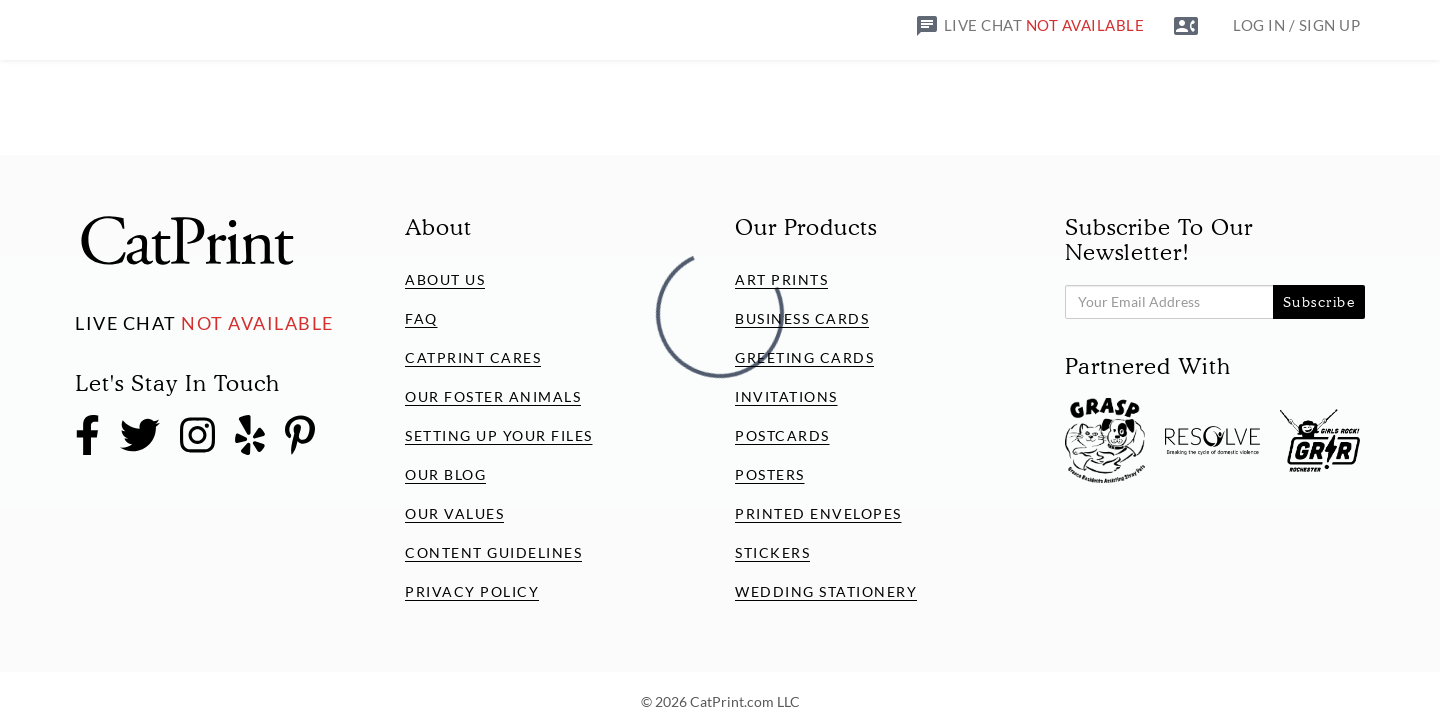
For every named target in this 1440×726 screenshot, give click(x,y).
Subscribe (1319, 302)
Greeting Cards (804, 357)
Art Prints (781, 279)
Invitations (786, 396)
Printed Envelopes (818, 513)
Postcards (782, 435)
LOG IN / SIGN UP (1296, 25)
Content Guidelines (493, 552)
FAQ (421, 318)
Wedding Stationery (826, 591)
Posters (770, 474)
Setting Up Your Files (499, 435)
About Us (445, 279)
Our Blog (445, 474)
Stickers (772, 552)
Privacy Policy (472, 591)
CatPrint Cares (473, 357)
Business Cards (802, 318)
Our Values (454, 513)
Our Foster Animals (493, 396)
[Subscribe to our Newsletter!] (1169, 302)
